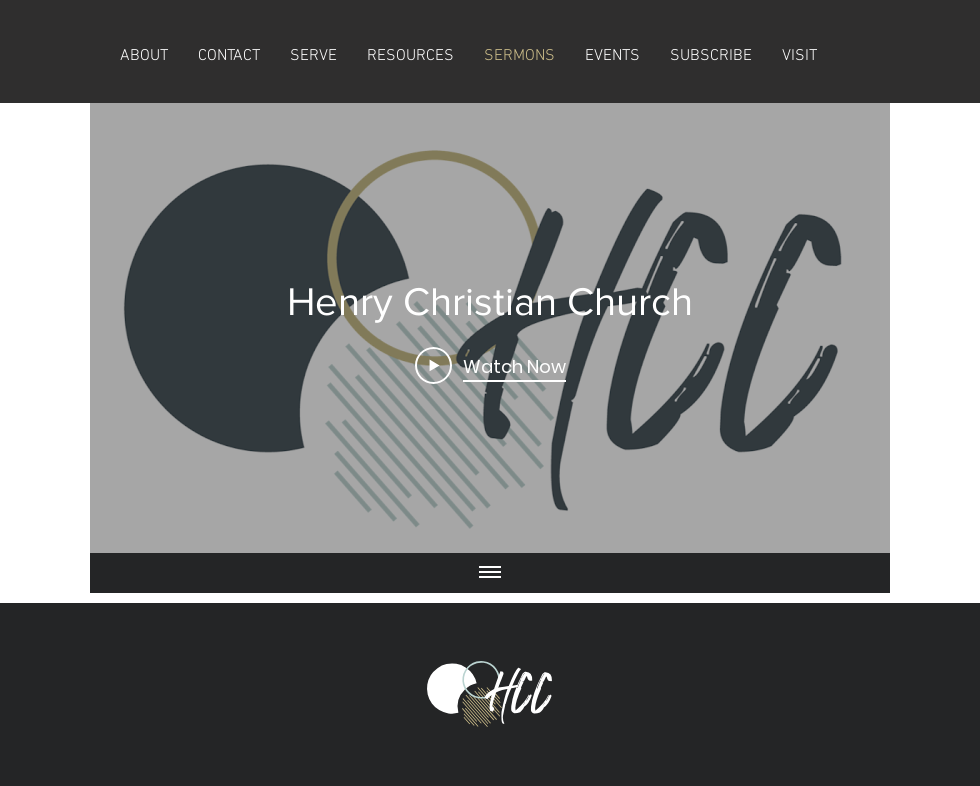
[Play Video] (490, 365)
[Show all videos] (490, 573)
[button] (711, 56)
